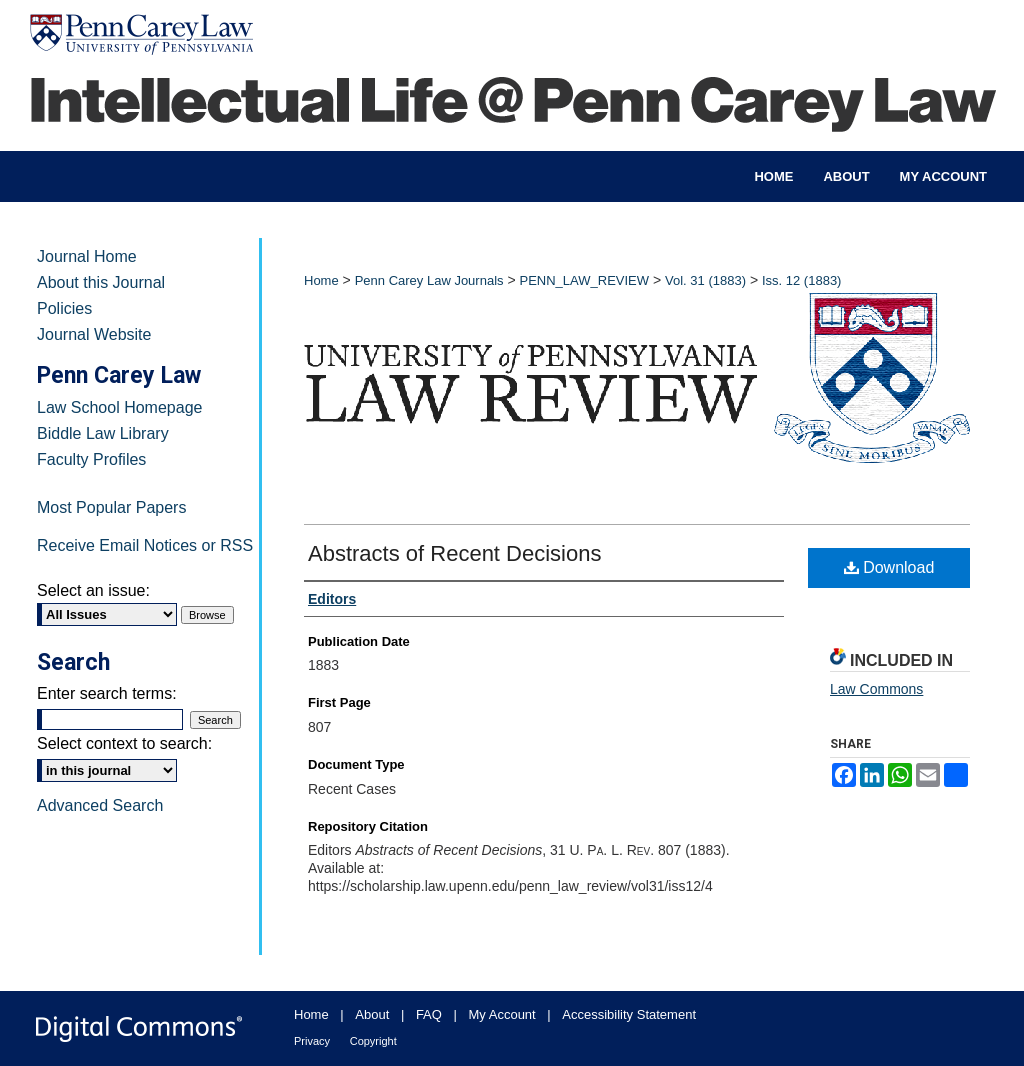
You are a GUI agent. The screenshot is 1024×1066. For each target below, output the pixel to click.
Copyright (373, 1041)
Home (321, 280)
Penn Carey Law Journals (429, 280)
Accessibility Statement (629, 1014)
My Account (502, 1014)
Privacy (312, 1041)
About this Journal (101, 282)
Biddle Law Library (103, 433)
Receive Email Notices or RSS (145, 545)
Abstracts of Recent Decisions (454, 553)
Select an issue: (93, 590)
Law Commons (876, 689)
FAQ (429, 1014)
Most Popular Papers (111, 507)
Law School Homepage (119, 407)
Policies (64, 308)
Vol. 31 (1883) (705, 280)
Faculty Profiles (91, 459)
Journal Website (94, 334)
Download (889, 567)
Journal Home (87, 256)
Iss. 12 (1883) (802, 280)
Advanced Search (100, 805)
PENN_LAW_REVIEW (584, 280)
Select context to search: (124, 743)
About (372, 1014)
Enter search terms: (107, 693)
